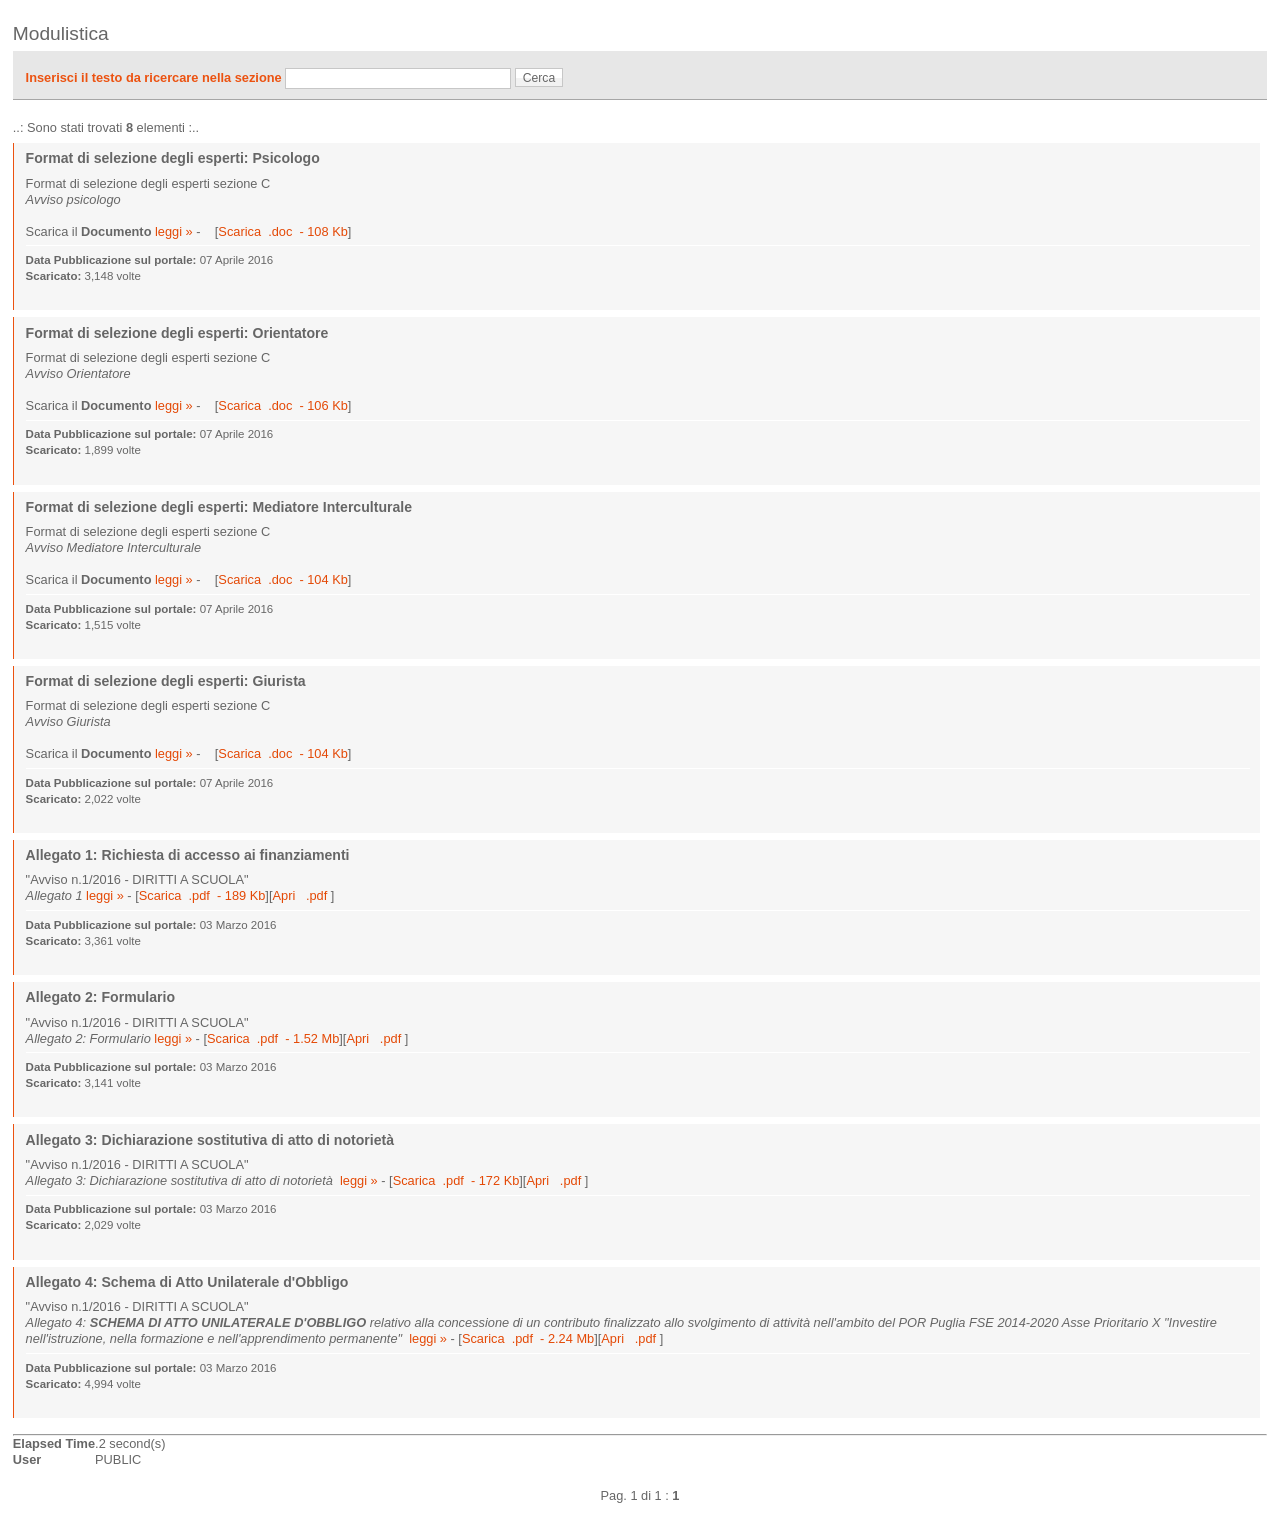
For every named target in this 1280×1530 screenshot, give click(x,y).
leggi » (174, 231)
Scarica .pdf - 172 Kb (456, 1180)
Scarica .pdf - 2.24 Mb (528, 1338)
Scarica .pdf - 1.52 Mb (273, 1038)
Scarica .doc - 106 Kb (282, 405)
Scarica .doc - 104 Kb (282, 579)
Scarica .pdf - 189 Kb (202, 895)
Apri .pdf (301, 895)
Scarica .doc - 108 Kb (282, 231)
